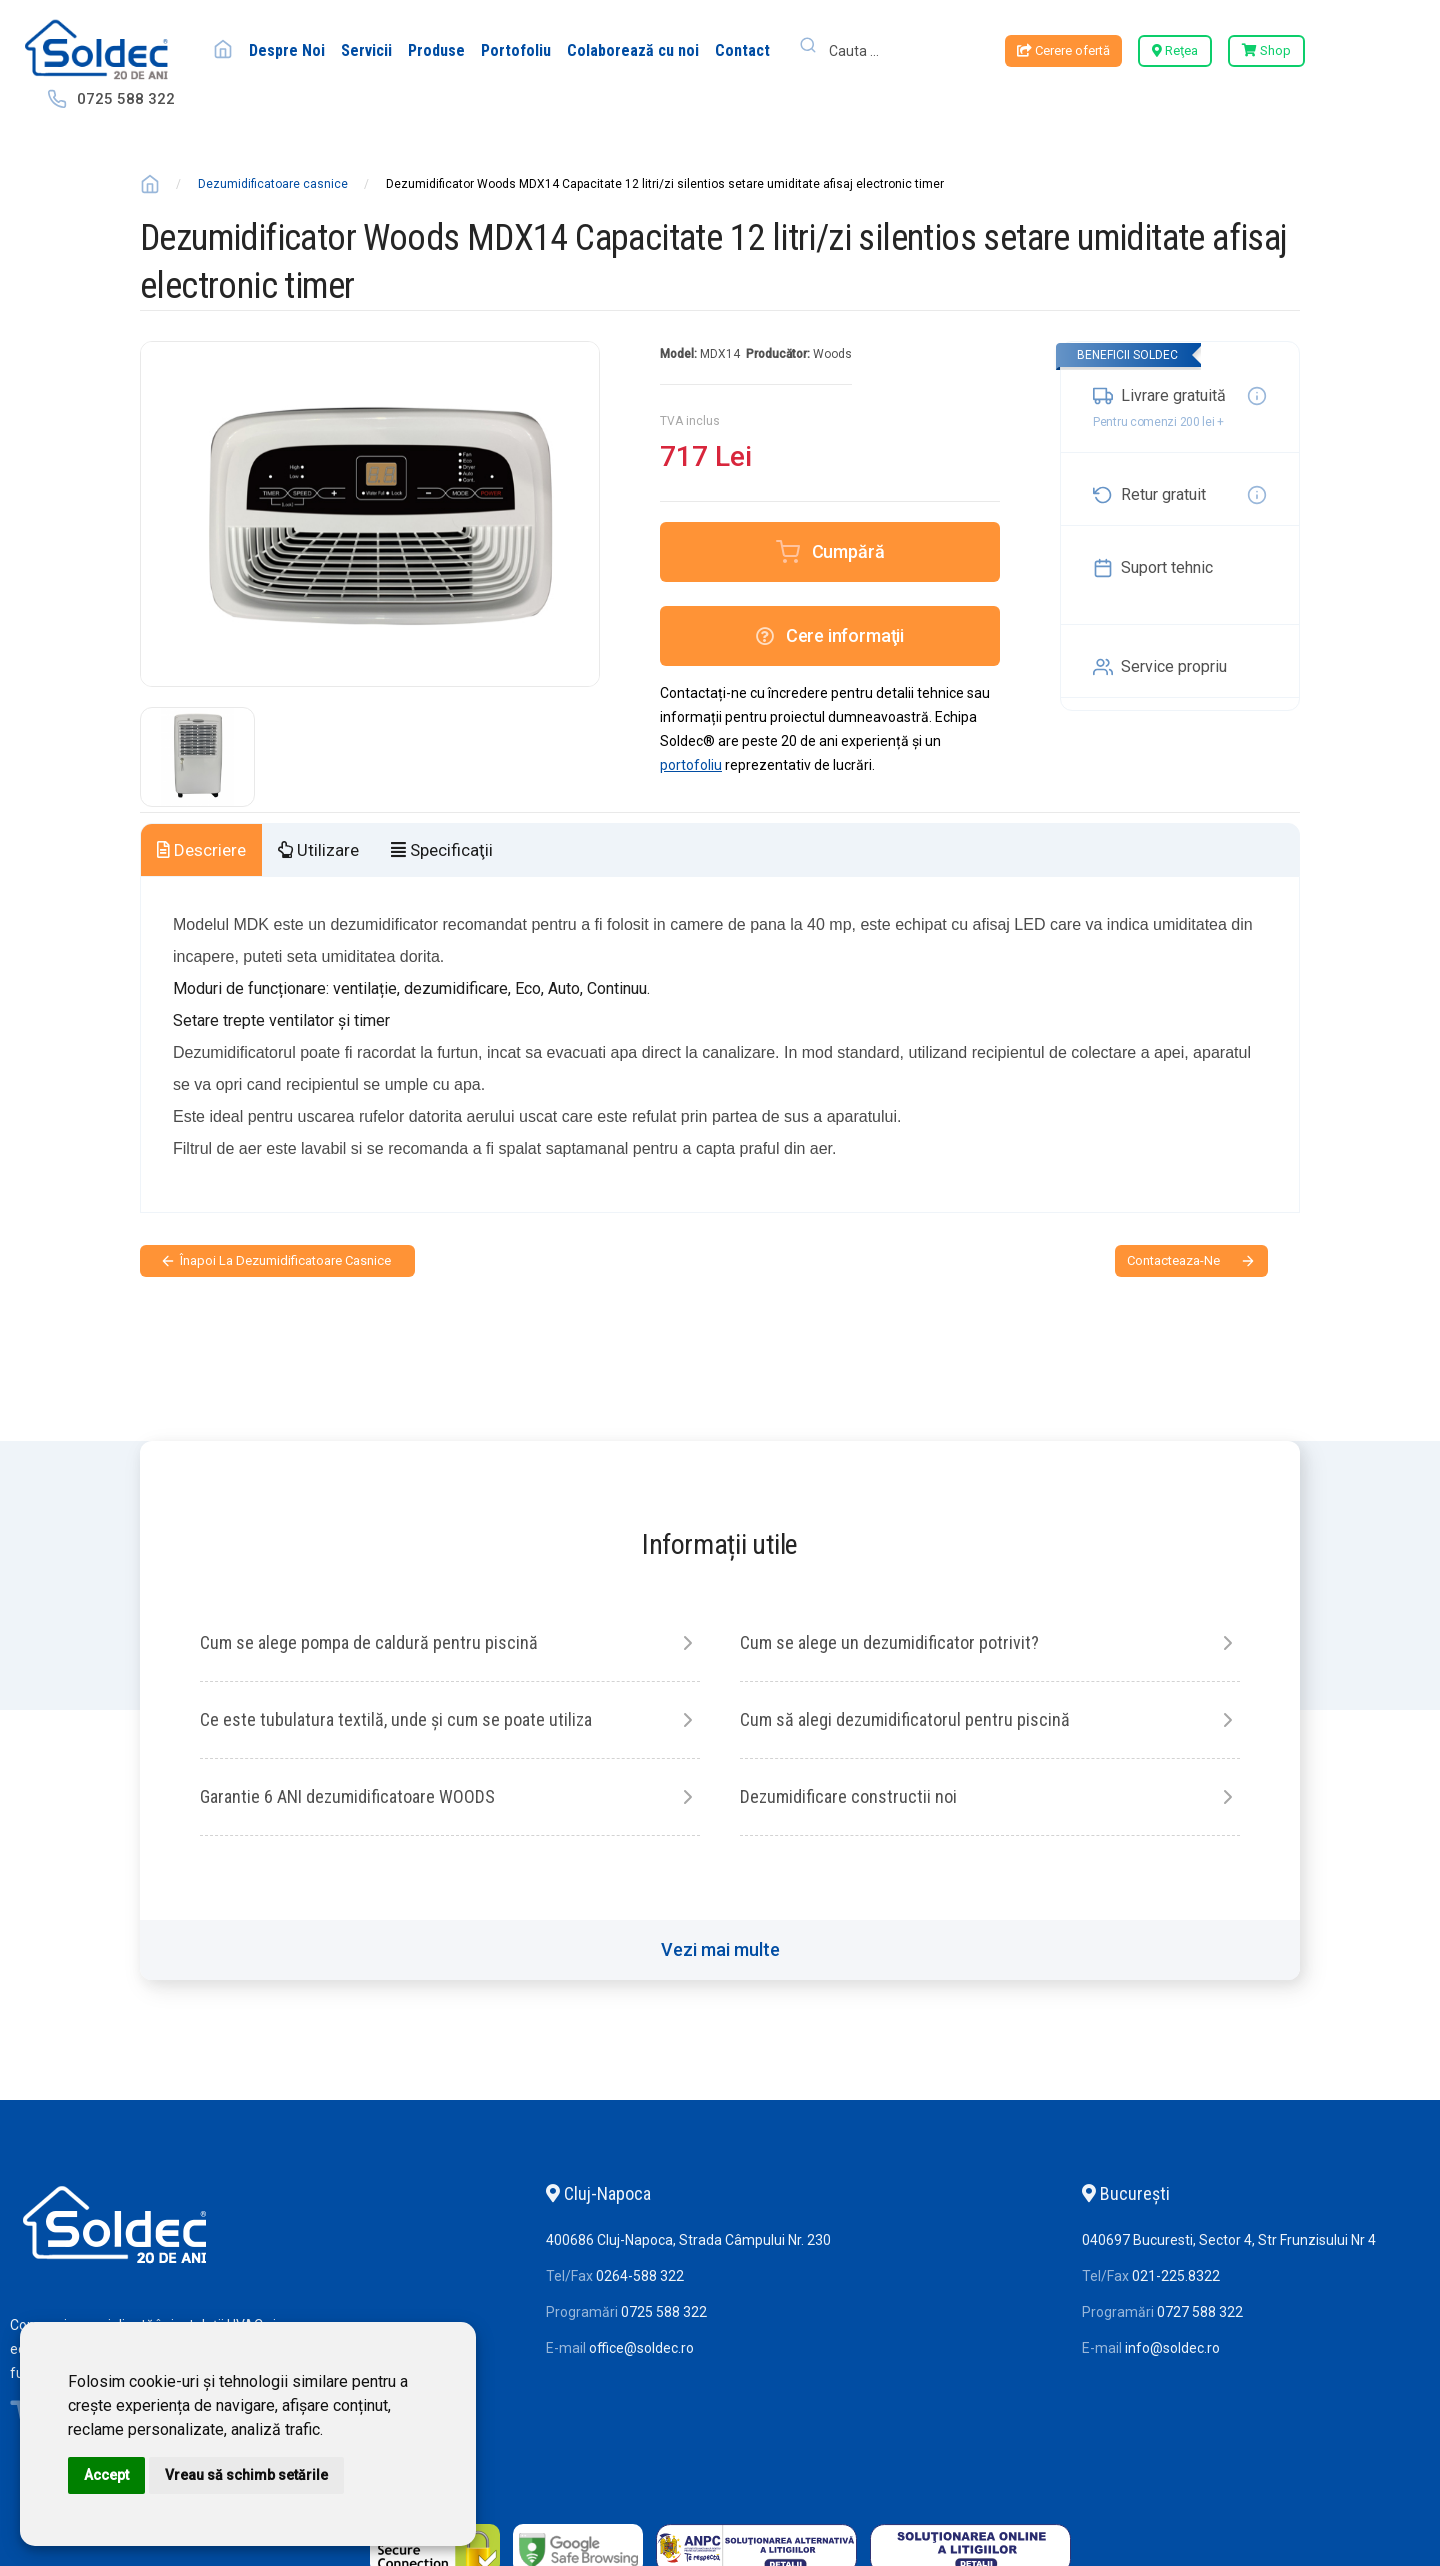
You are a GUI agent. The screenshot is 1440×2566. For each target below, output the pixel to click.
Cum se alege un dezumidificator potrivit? (889, 1642)
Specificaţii (442, 850)
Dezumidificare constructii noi (848, 1796)
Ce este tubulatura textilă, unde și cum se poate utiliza (396, 1719)
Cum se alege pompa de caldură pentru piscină (369, 1642)
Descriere (201, 850)
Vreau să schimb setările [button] (246, 2475)
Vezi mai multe (720, 1949)
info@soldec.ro (1172, 2348)
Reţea (1175, 50)
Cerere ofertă (1063, 50)
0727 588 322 (1200, 2312)
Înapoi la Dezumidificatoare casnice (285, 1260)
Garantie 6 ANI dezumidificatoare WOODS (347, 1796)
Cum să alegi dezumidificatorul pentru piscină (905, 1719)
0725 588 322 (126, 99)
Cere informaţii (830, 635)
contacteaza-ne (1173, 1260)
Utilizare (318, 850)
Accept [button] (106, 2475)
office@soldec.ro (641, 2348)
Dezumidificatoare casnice (273, 184)
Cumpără (848, 551)
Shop (1266, 50)
